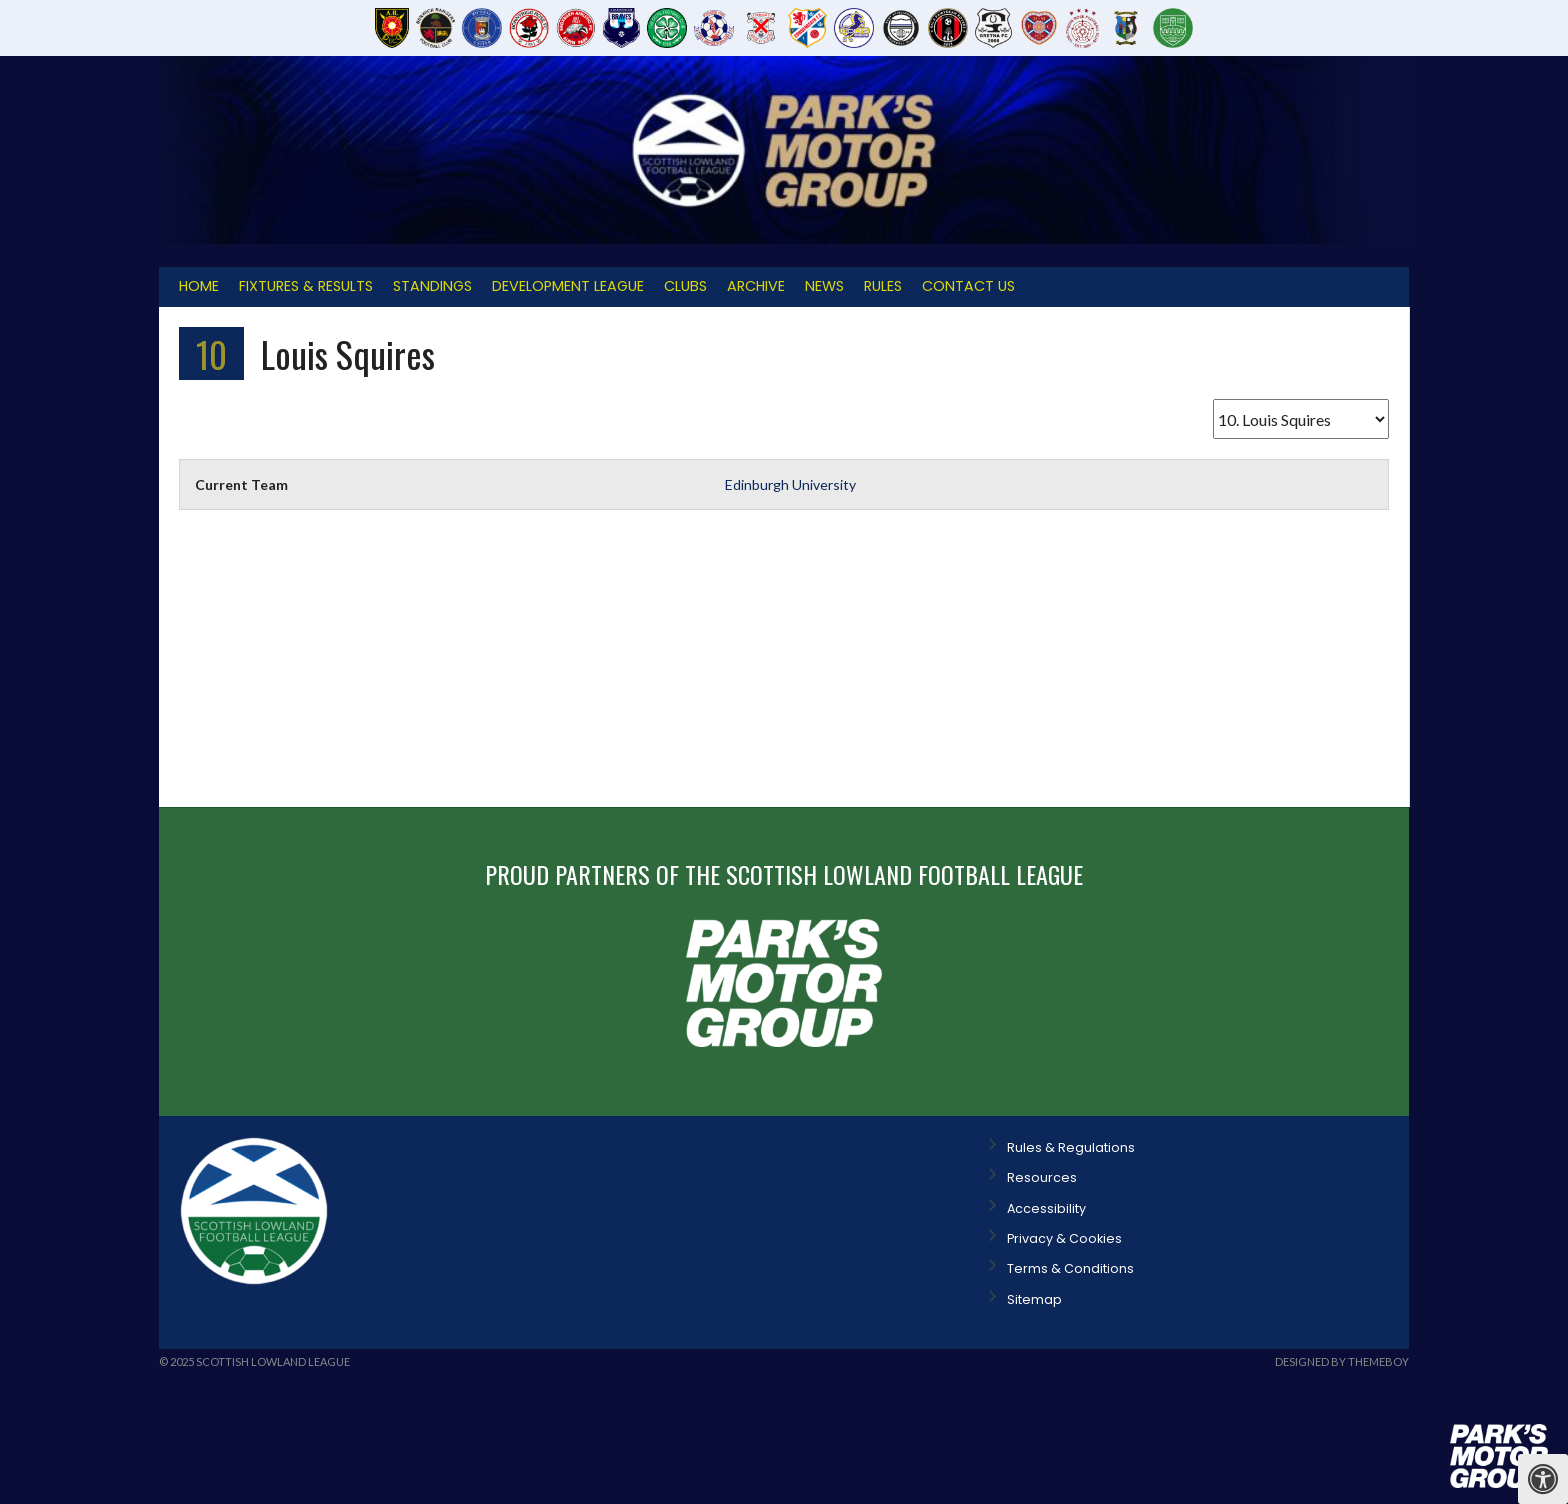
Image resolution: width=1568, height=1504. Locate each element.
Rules (883, 286)
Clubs (685, 286)
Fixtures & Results (306, 286)
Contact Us (968, 286)
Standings (432, 286)
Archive (756, 286)
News (824, 286)
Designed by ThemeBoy (1342, 1361)
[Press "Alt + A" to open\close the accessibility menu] (1543, 1479)
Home (199, 286)
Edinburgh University (790, 484)
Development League (568, 286)
